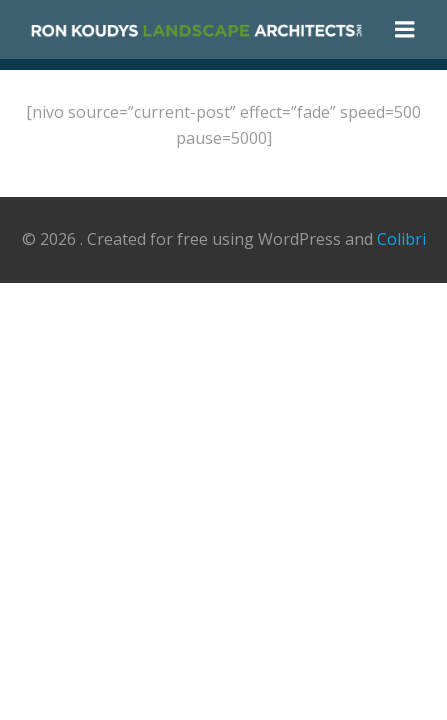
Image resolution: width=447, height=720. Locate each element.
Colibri (401, 239)
